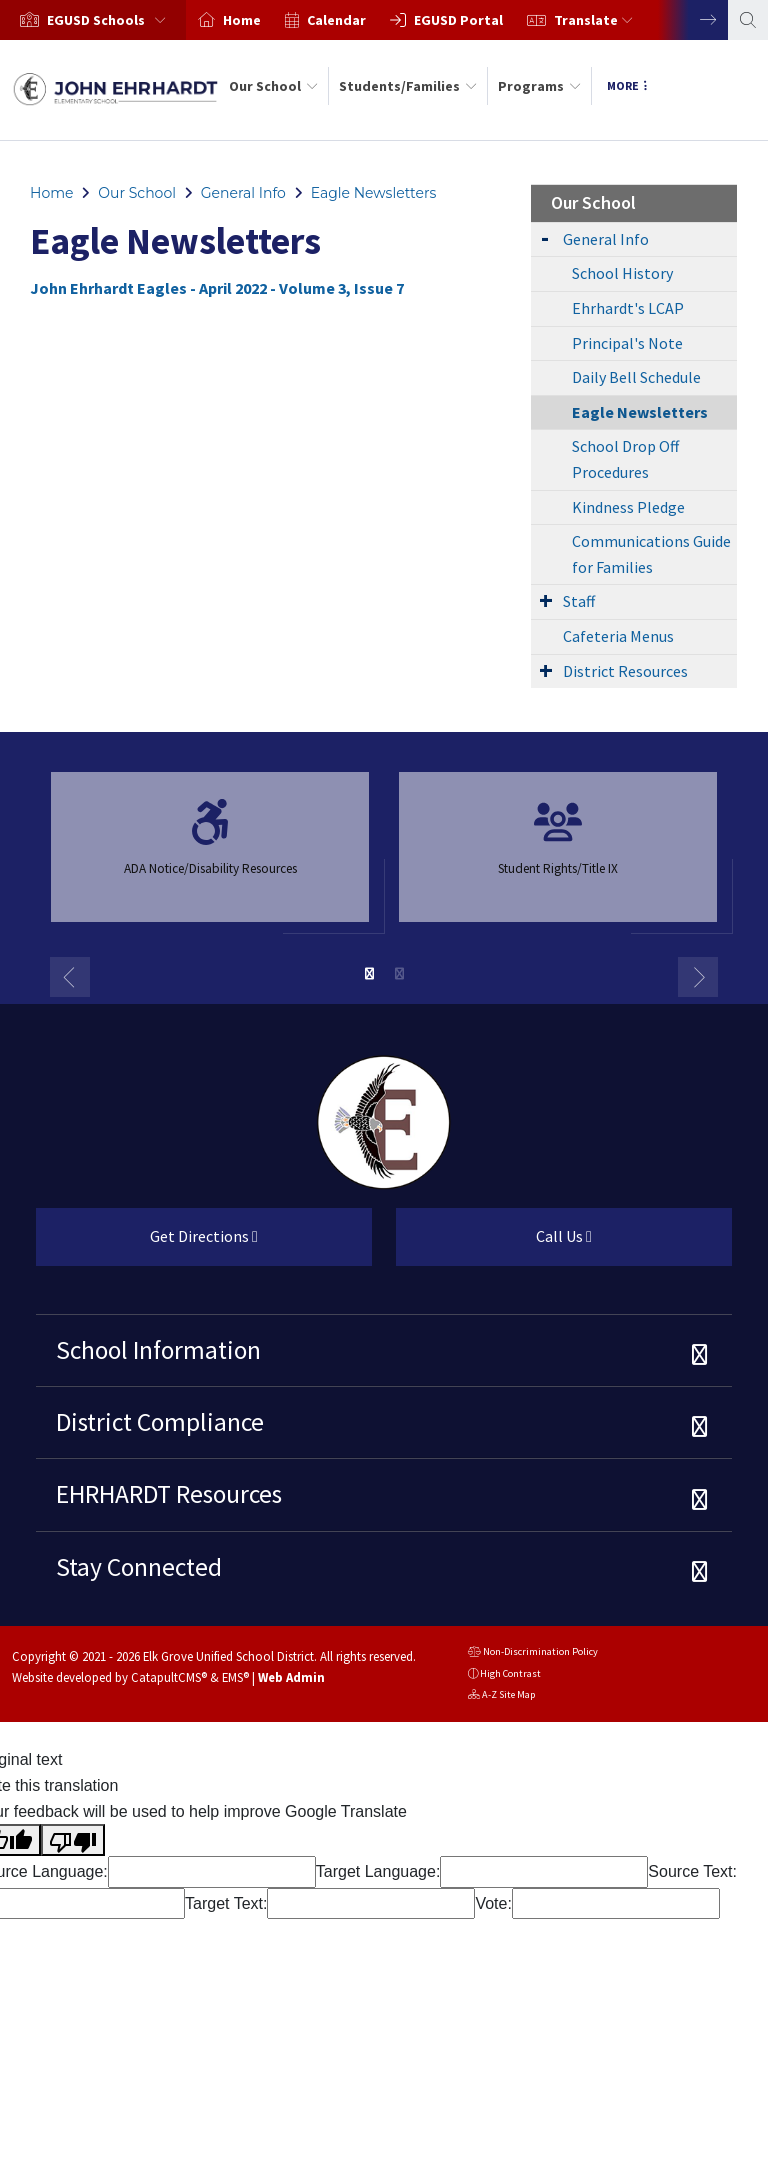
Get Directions (147, 1244)
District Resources (625, 671)
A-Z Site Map (501, 1696)
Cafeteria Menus (618, 636)
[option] (93, 20)
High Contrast (510, 1673)
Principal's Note (627, 343)
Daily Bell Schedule (636, 377)
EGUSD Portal (458, 20)
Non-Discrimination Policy (533, 1653)
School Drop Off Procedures (625, 459)
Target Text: (226, 1903)
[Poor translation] (73, 1840)
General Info (243, 193)
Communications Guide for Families (651, 554)
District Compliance (160, 1422)
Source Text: (692, 1871)
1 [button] (369, 974)
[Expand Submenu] (545, 237)
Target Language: (378, 1871)
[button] (110, 20)
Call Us (494, 1244)
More (627, 85)
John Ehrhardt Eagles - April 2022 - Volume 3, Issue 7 (217, 288)
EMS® (235, 1677)
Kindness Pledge (628, 507)
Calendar (336, 20)
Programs (539, 86)
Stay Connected (139, 1567)
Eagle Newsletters (374, 193)
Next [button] (693, 20)
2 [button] (399, 974)
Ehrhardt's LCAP (628, 308)
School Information (158, 1350)
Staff (579, 601)
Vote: (493, 1903)
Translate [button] (593, 20)
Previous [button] (70, 977)
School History (622, 273)
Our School (273, 86)
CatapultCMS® (169, 1677)
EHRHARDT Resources (169, 1494)
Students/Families (408, 86)
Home (242, 20)
